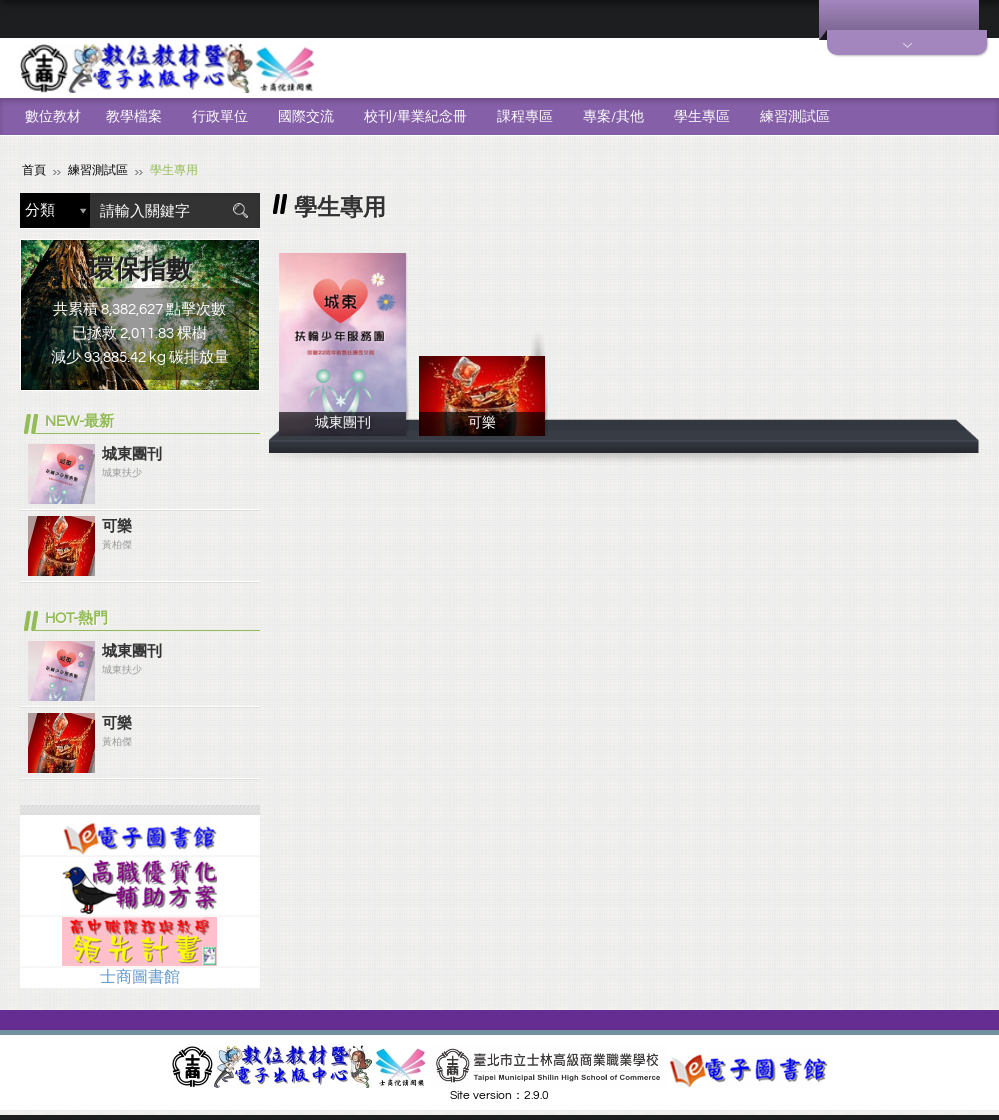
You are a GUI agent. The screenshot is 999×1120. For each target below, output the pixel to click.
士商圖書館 (140, 977)
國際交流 (306, 117)
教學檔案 (134, 117)
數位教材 (53, 117)
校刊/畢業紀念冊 (415, 117)
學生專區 (702, 117)
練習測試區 (795, 117)
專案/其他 (613, 117)
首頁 (34, 170)
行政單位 (220, 117)
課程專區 (525, 117)
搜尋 (240, 210)
